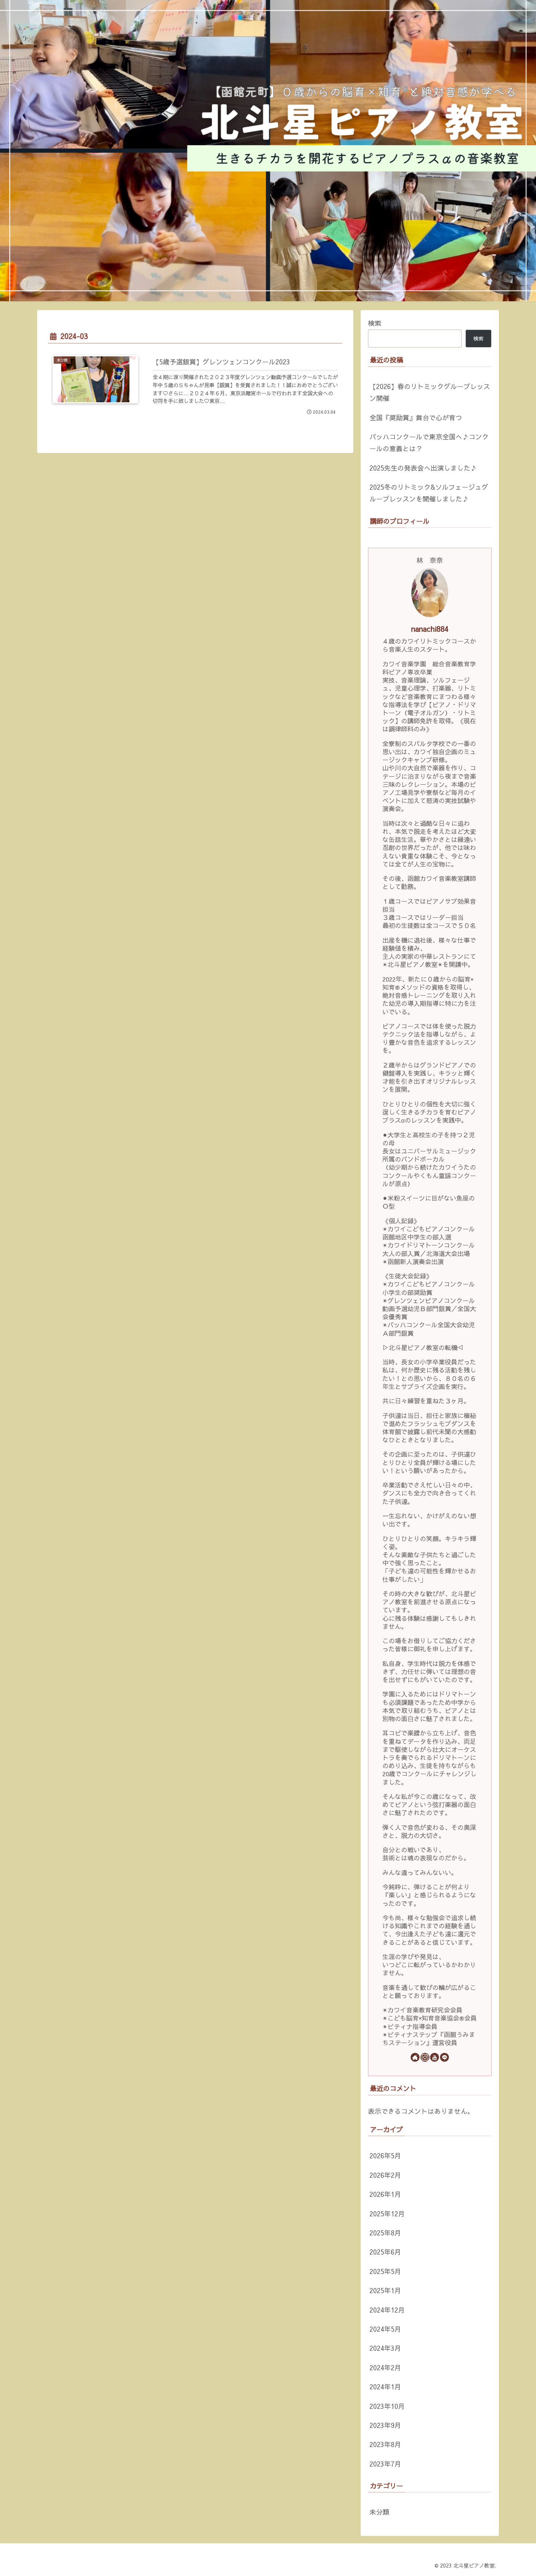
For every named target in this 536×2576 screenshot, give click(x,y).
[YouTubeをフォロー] (434, 2057)
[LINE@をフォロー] (444, 2057)
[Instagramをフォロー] (425, 2057)
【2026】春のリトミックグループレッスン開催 (429, 392)
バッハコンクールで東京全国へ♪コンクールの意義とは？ (429, 442)
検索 (374, 323)
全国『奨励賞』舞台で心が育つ (415, 417)
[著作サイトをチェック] (415, 2057)
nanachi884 (430, 629)
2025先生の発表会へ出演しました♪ (423, 467)
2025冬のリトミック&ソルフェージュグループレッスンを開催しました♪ (428, 492)
